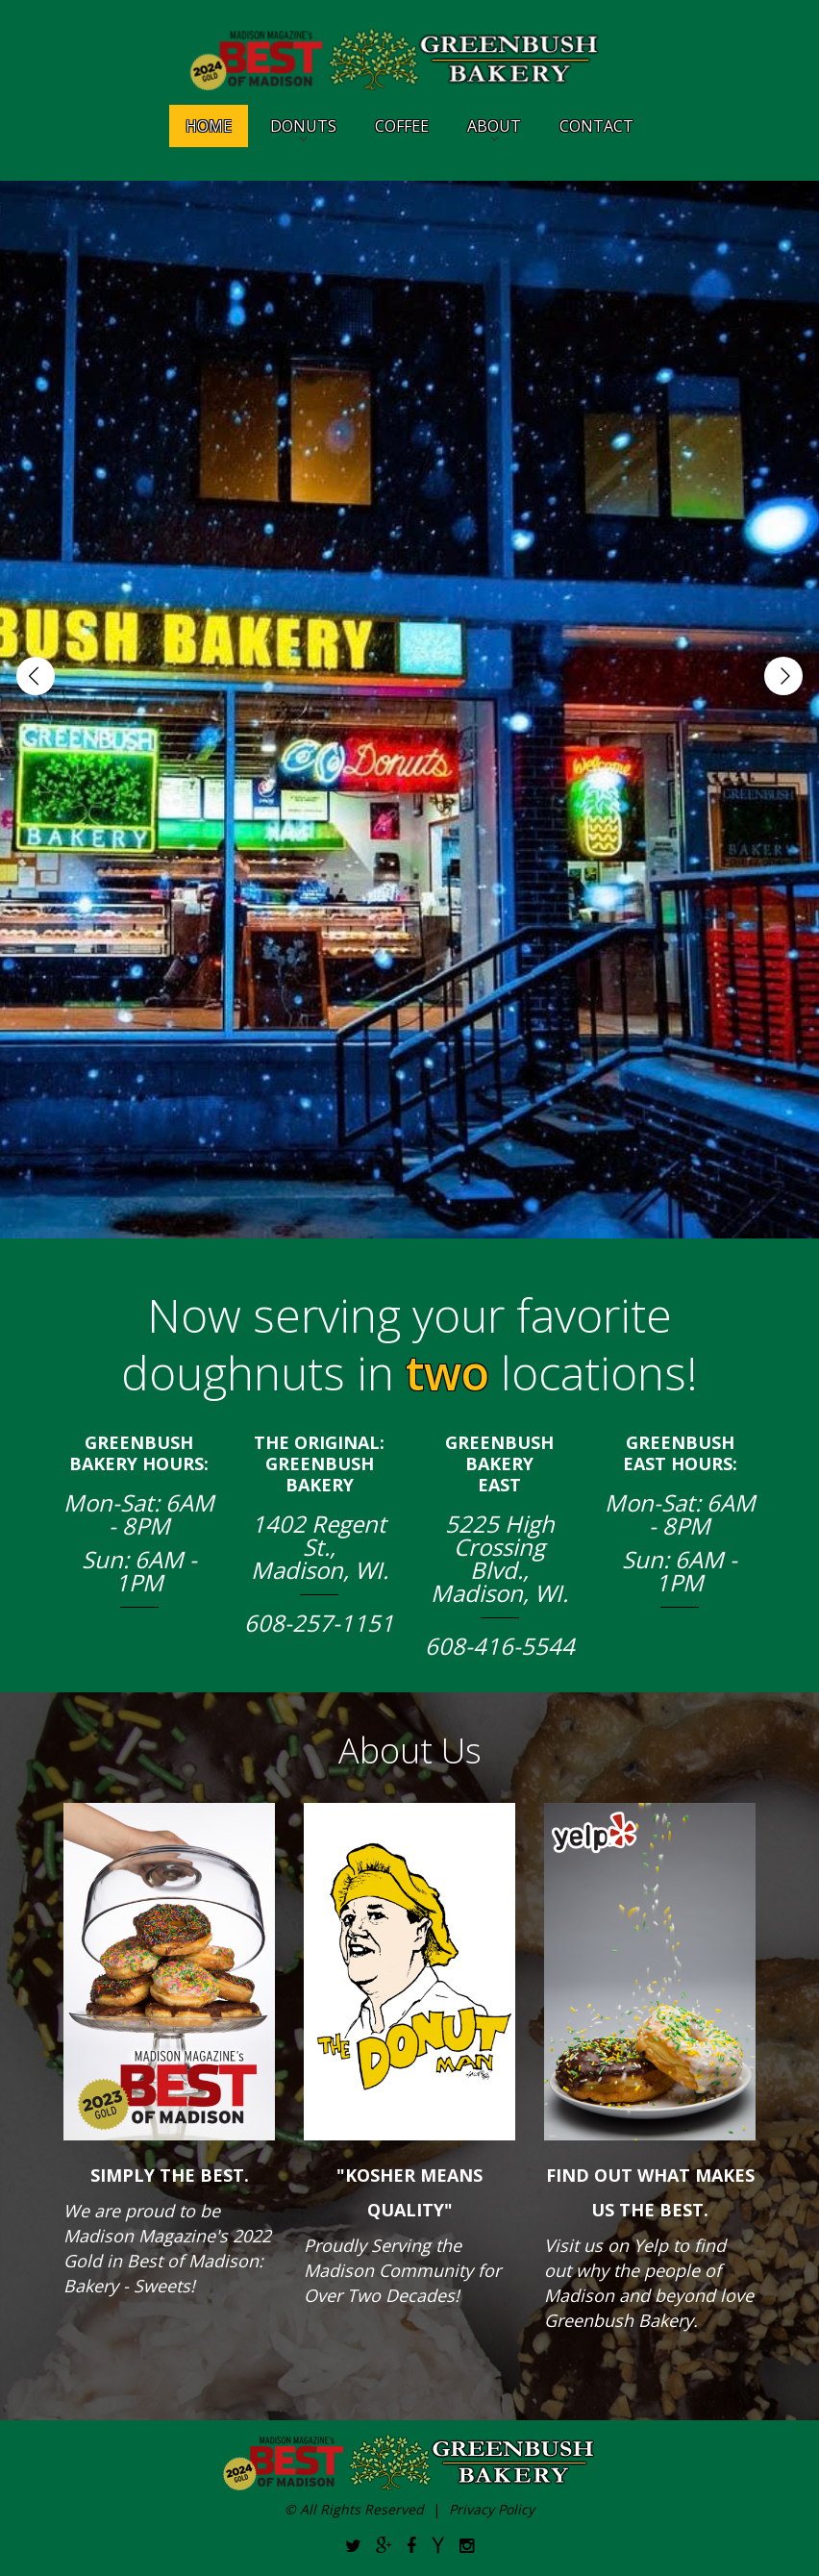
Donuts (303, 126)
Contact (596, 126)
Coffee (402, 126)
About (494, 126)
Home (209, 126)
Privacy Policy (491, 2509)
